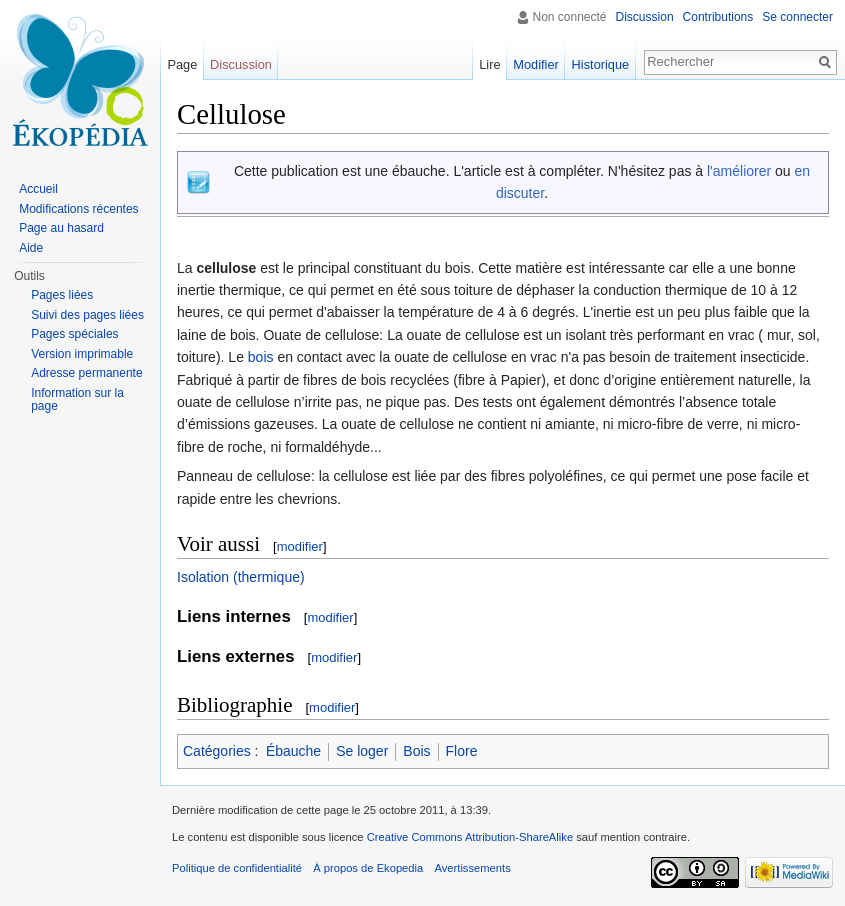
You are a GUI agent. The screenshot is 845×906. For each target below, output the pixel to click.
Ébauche (293, 751)
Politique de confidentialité (237, 868)
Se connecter (797, 17)
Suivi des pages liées (87, 315)
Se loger (362, 751)
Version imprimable (82, 354)
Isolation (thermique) (241, 577)
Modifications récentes (78, 209)
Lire (489, 64)
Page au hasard (61, 228)
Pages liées (62, 295)
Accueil (38, 189)
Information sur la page (77, 400)
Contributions (718, 17)
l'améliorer (739, 171)
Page (182, 64)
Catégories (217, 751)
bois (261, 357)
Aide (31, 248)
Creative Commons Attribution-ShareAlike (470, 837)
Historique (601, 64)
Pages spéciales (74, 334)
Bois (416, 751)
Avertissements (472, 868)
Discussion (645, 17)
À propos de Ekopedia (368, 868)
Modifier (536, 64)
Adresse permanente (86, 373)
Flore (462, 751)
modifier (300, 546)
